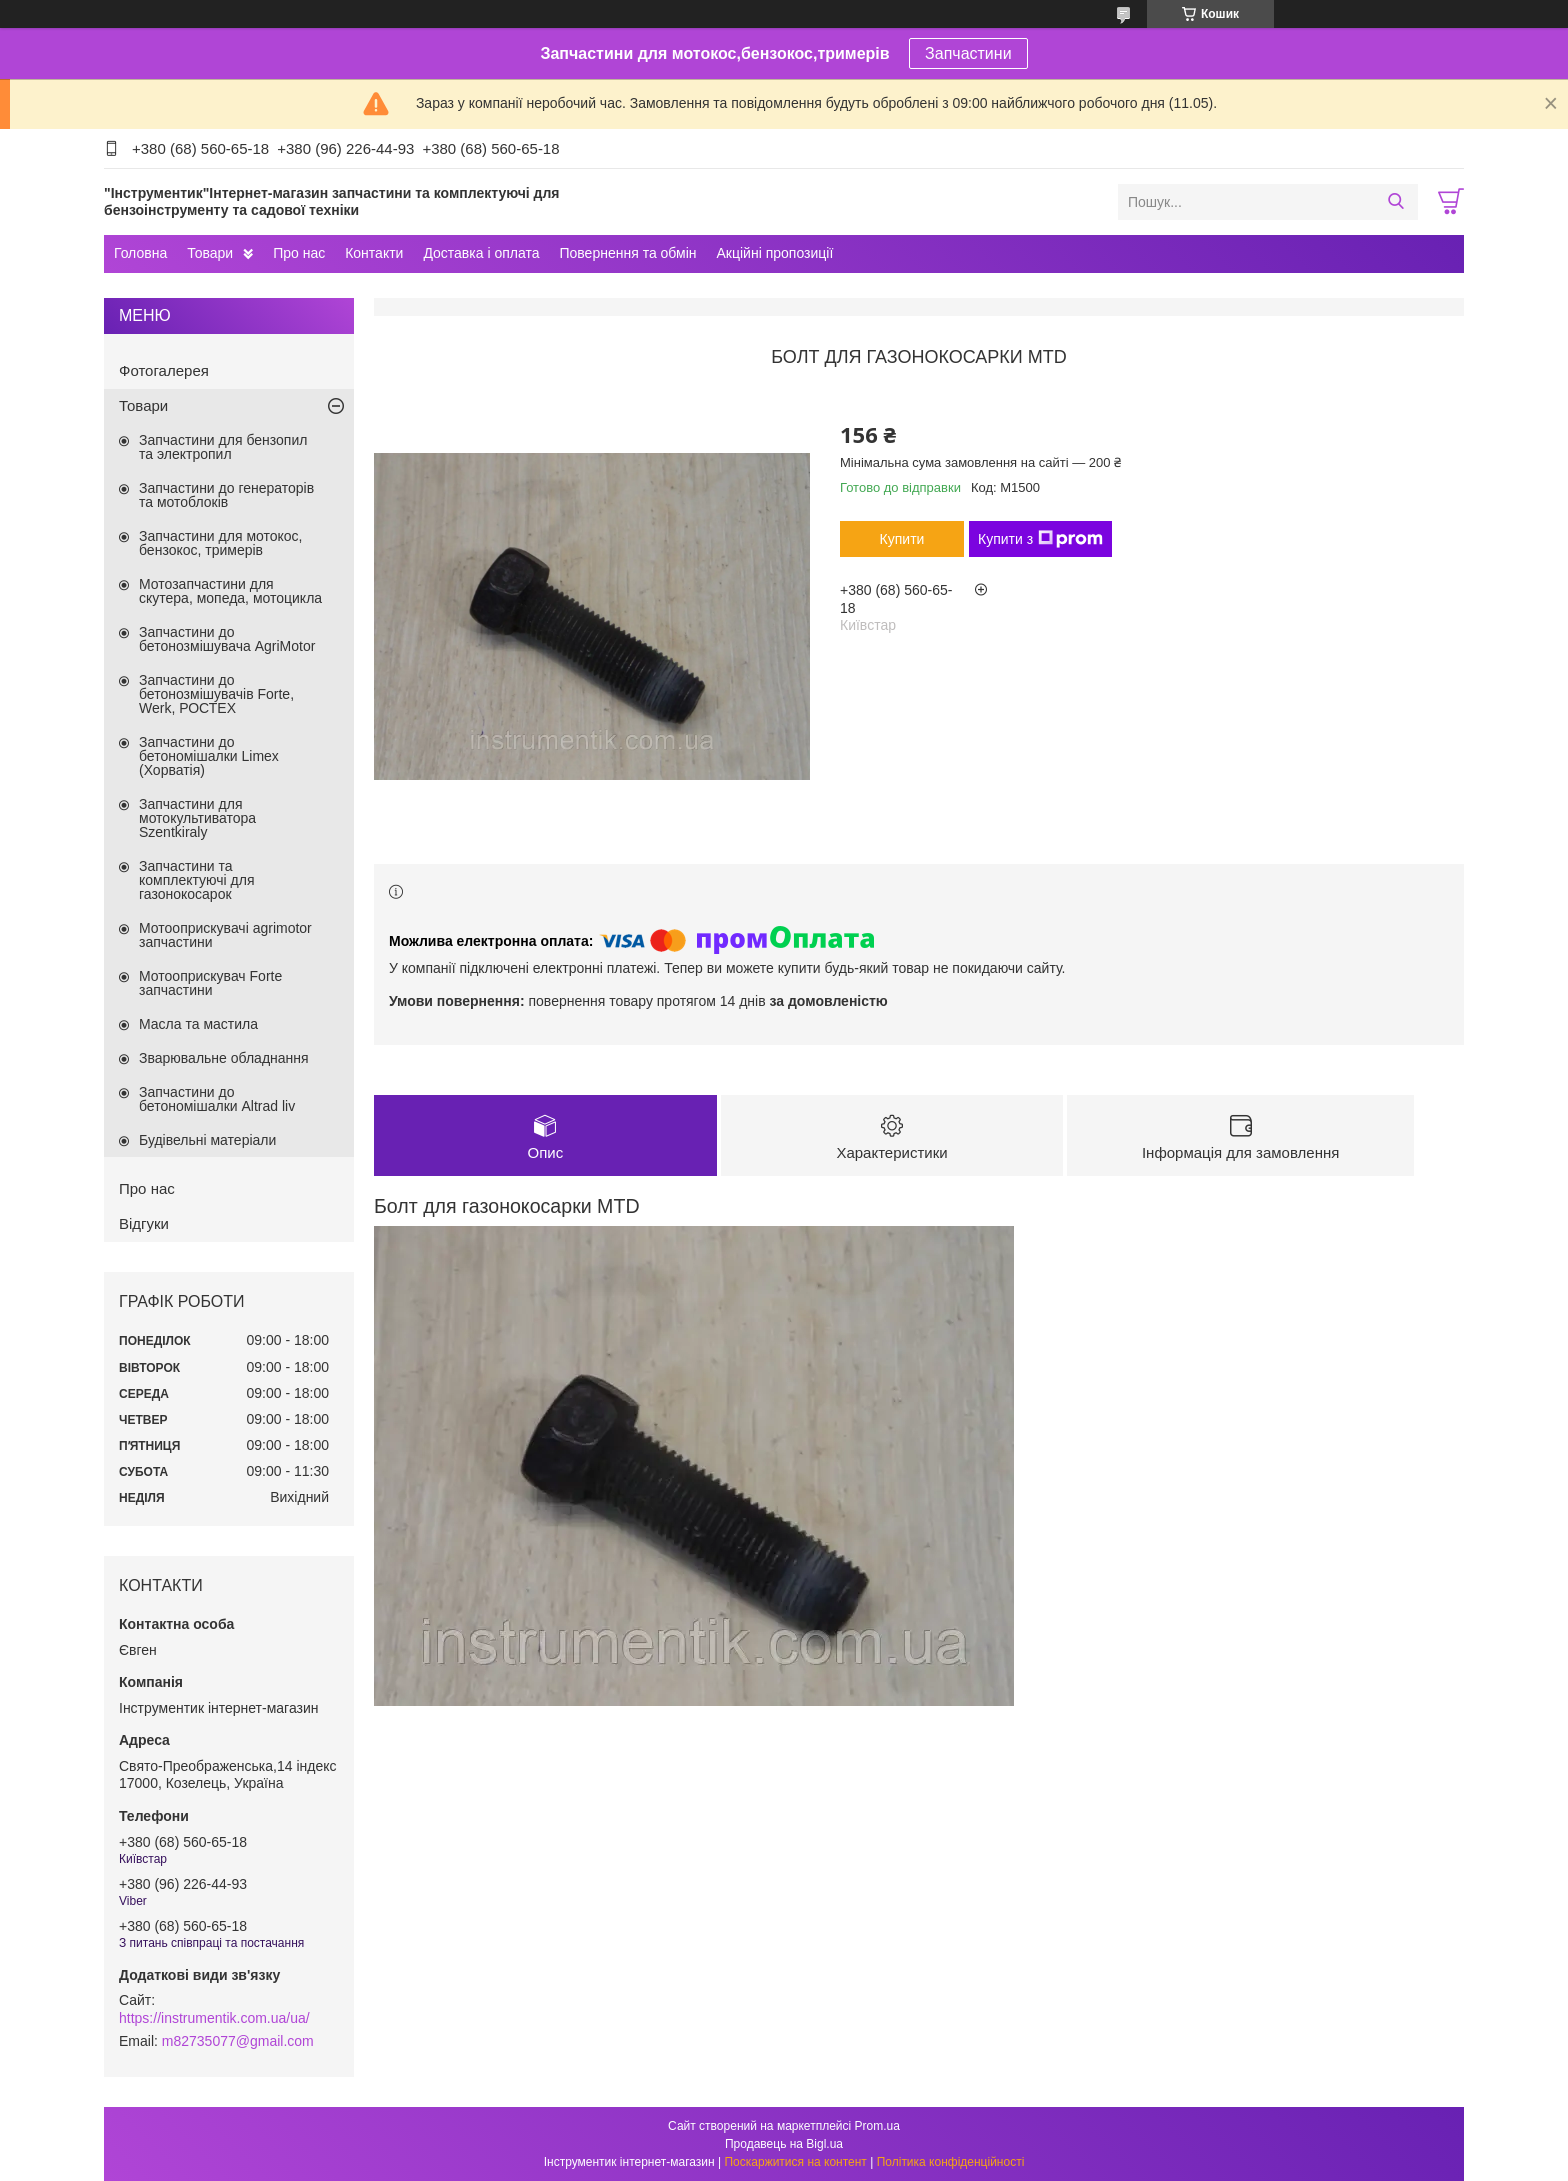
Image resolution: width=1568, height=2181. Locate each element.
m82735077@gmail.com (238, 2041)
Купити (902, 539)
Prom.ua (877, 2126)
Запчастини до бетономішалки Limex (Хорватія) (209, 756)
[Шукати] (1395, 202)
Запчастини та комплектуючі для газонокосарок (197, 880)
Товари (210, 253)
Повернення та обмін (627, 253)
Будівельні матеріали (207, 1140)
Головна (140, 253)
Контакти (374, 253)
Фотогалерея (164, 370)
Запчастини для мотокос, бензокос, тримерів (221, 543)
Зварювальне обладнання (224, 1058)
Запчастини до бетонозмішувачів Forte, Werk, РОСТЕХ (216, 694)
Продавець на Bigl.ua (784, 2144)
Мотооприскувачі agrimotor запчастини (225, 935)
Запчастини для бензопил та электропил (223, 447)
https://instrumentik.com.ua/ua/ (214, 2018)
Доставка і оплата (481, 253)
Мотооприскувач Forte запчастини (210, 983)
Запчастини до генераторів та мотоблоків (226, 495)
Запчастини (968, 53)
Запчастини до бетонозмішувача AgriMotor (227, 639)
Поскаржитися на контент (795, 2162)
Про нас (299, 253)
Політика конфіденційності (951, 2162)
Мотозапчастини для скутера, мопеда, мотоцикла (230, 591)
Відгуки (144, 1223)
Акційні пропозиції (775, 253)
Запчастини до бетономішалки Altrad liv (217, 1099)
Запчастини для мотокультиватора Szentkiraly (197, 818)
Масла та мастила (198, 1024)
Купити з (1040, 539)
